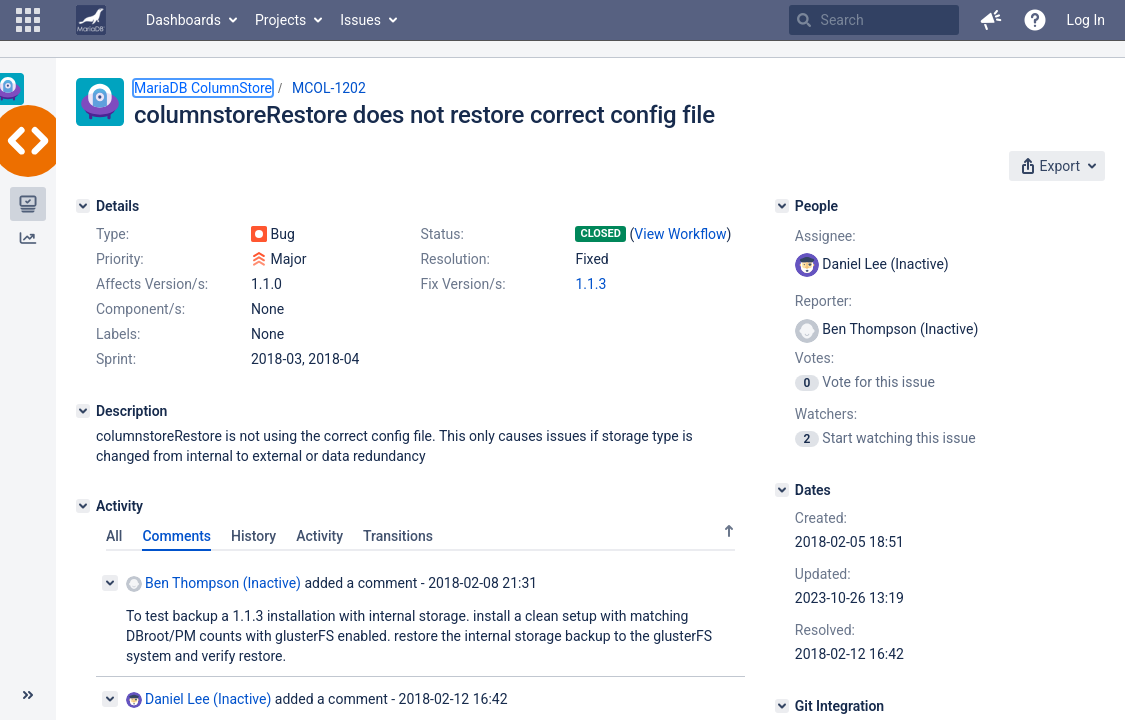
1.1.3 (590, 284)
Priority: (120, 259)
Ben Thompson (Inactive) (213, 583)
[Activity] (83, 506)
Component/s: (140, 309)
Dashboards (183, 20)
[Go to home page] (91, 20)
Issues (360, 20)
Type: (112, 234)
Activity (319, 536)
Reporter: (823, 301)
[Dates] (782, 490)
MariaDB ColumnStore (203, 88)
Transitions (398, 536)
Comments (176, 536)
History (253, 536)
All (114, 536)
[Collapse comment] (110, 583)
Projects (280, 20)
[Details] (83, 206)
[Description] (83, 411)
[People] (782, 206)
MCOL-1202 (329, 88)
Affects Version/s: (152, 284)
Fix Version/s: (462, 284)
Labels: (118, 334)
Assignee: (825, 236)
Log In (1086, 20)
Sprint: (116, 359)
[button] (28, 20)
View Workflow (680, 234)
